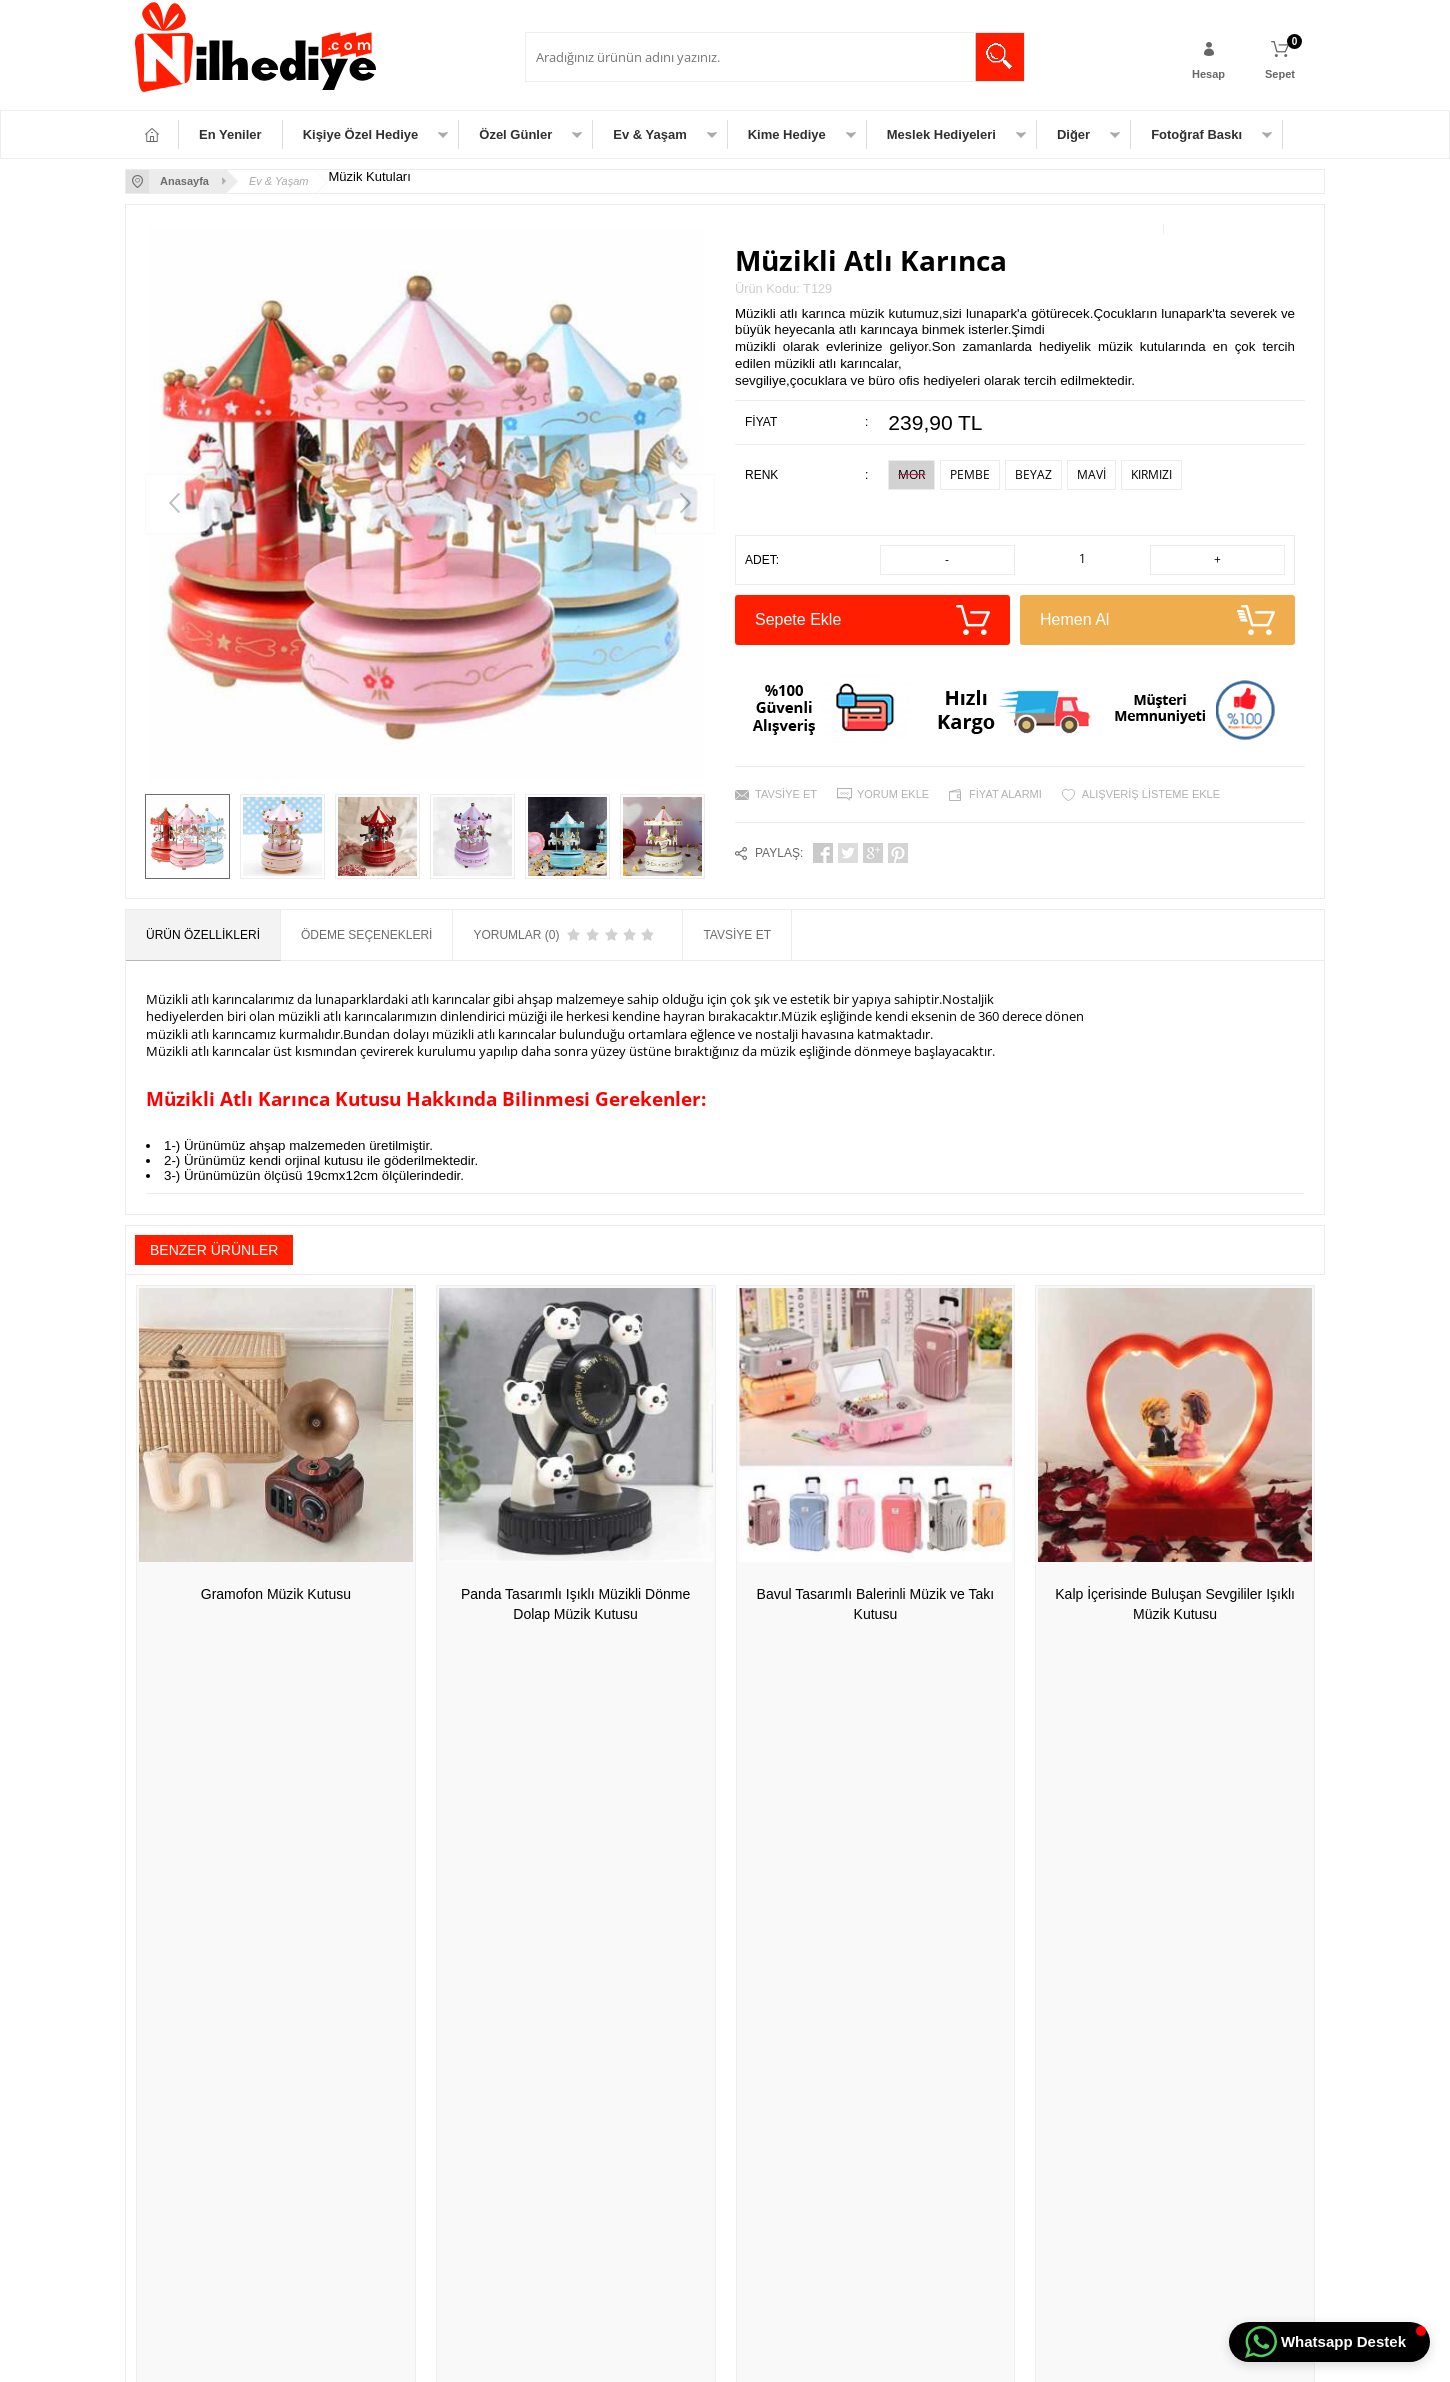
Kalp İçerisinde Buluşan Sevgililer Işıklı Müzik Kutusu (1175, 1604)
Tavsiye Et (786, 794)
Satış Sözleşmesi (381, 2035)
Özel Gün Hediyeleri (188, 2005)
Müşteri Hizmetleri (583, 2065)
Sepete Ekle (872, 620)
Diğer (1073, 134)
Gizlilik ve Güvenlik (385, 2095)
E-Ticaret (668, 2357)
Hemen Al (1157, 620)
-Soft (624, 2357)
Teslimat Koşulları (382, 1975)
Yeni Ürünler (568, 2005)
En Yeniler (230, 134)
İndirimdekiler (570, 2035)
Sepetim (557, 2095)
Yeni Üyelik (764, 1975)
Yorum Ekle (893, 794)
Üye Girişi (761, 2005)
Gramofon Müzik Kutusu (276, 1594)
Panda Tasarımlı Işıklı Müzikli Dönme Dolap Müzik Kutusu (575, 1604)
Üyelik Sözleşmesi (383, 2005)
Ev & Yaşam (649, 134)
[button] (1329, 2342)
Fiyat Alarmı (1005, 794)
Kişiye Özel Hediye (361, 134)
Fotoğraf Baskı (1196, 134)
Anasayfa (560, 1975)
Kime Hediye (787, 134)
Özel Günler (515, 134)
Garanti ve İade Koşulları (401, 2065)
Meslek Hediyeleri (941, 134)
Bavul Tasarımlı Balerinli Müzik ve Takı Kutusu (876, 1604)
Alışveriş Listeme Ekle (1151, 794)
